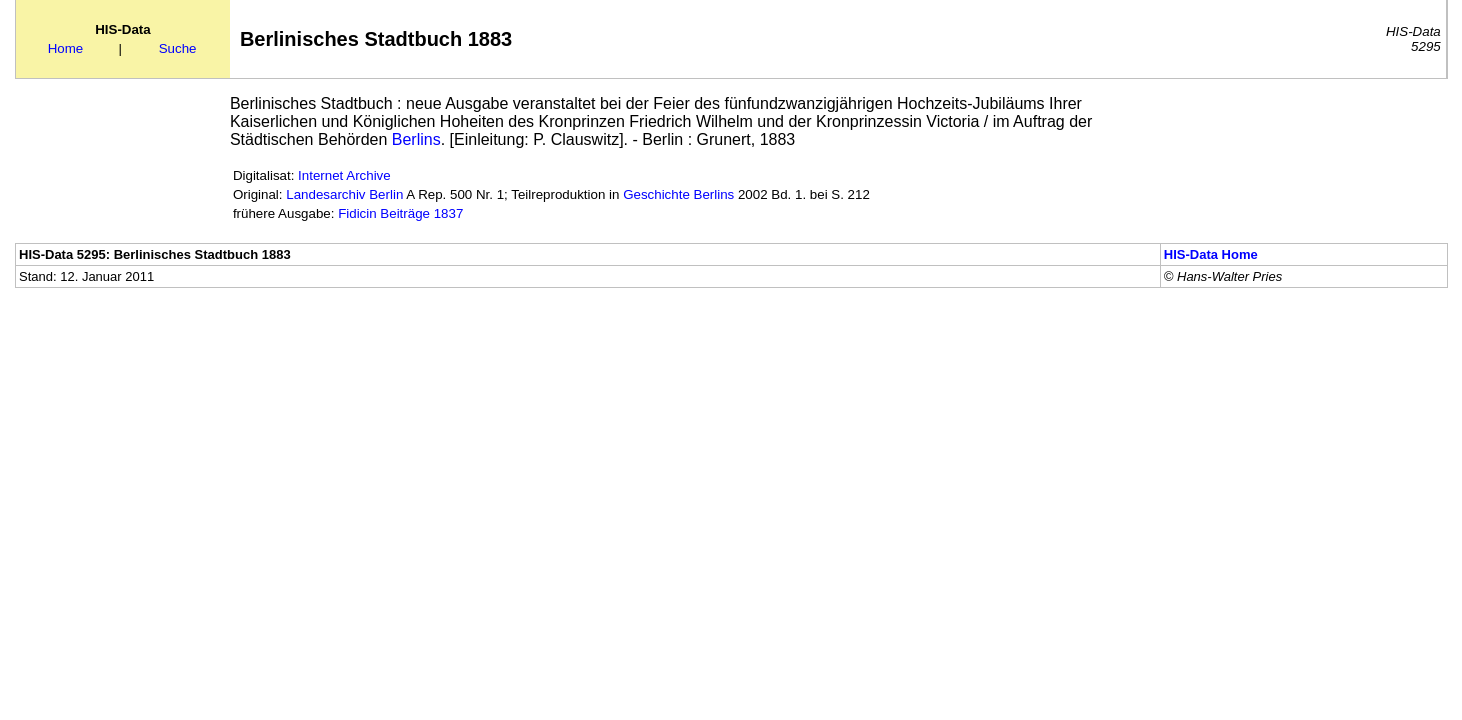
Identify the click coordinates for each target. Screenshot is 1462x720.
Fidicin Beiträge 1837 (400, 213)
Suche (178, 48)
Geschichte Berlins (678, 194)
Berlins (416, 139)
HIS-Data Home (1211, 254)
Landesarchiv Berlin (344, 194)
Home (66, 48)
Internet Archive (344, 175)
